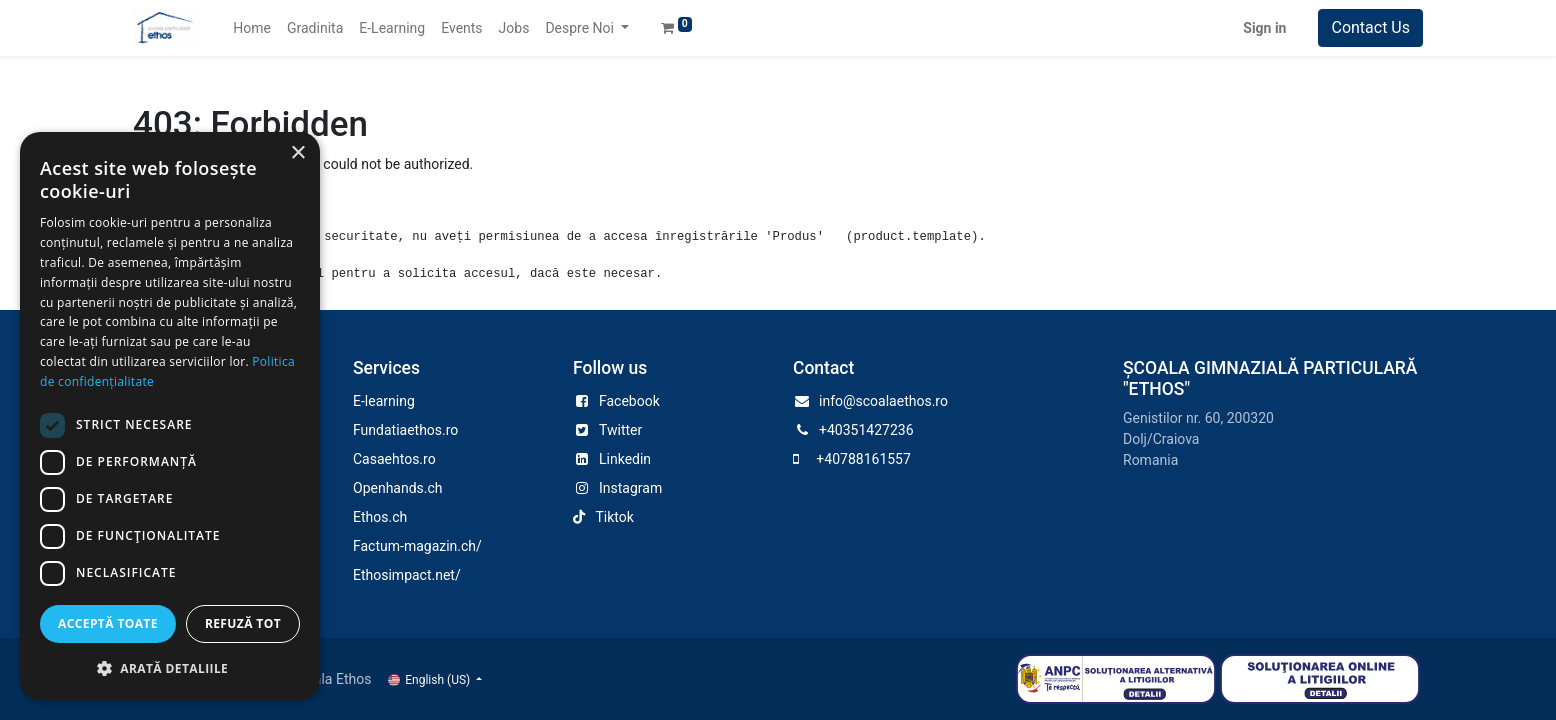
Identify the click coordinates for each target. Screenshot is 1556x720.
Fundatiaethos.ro (405, 430)
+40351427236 (866, 430)
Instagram (630, 488)
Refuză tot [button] (243, 623)
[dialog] (170, 416)
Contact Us (1370, 27)
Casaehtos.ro (394, 459)
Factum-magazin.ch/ (417, 546)
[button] (170, 668)
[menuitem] (252, 28)
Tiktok (614, 517)
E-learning (384, 401)
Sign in (1264, 28)
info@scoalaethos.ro (883, 401)
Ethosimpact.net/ (407, 575)
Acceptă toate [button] (108, 623)
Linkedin (625, 459)
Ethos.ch (380, 517)
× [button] (297, 153)
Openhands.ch (398, 488)
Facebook (629, 401)
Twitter (620, 430)
